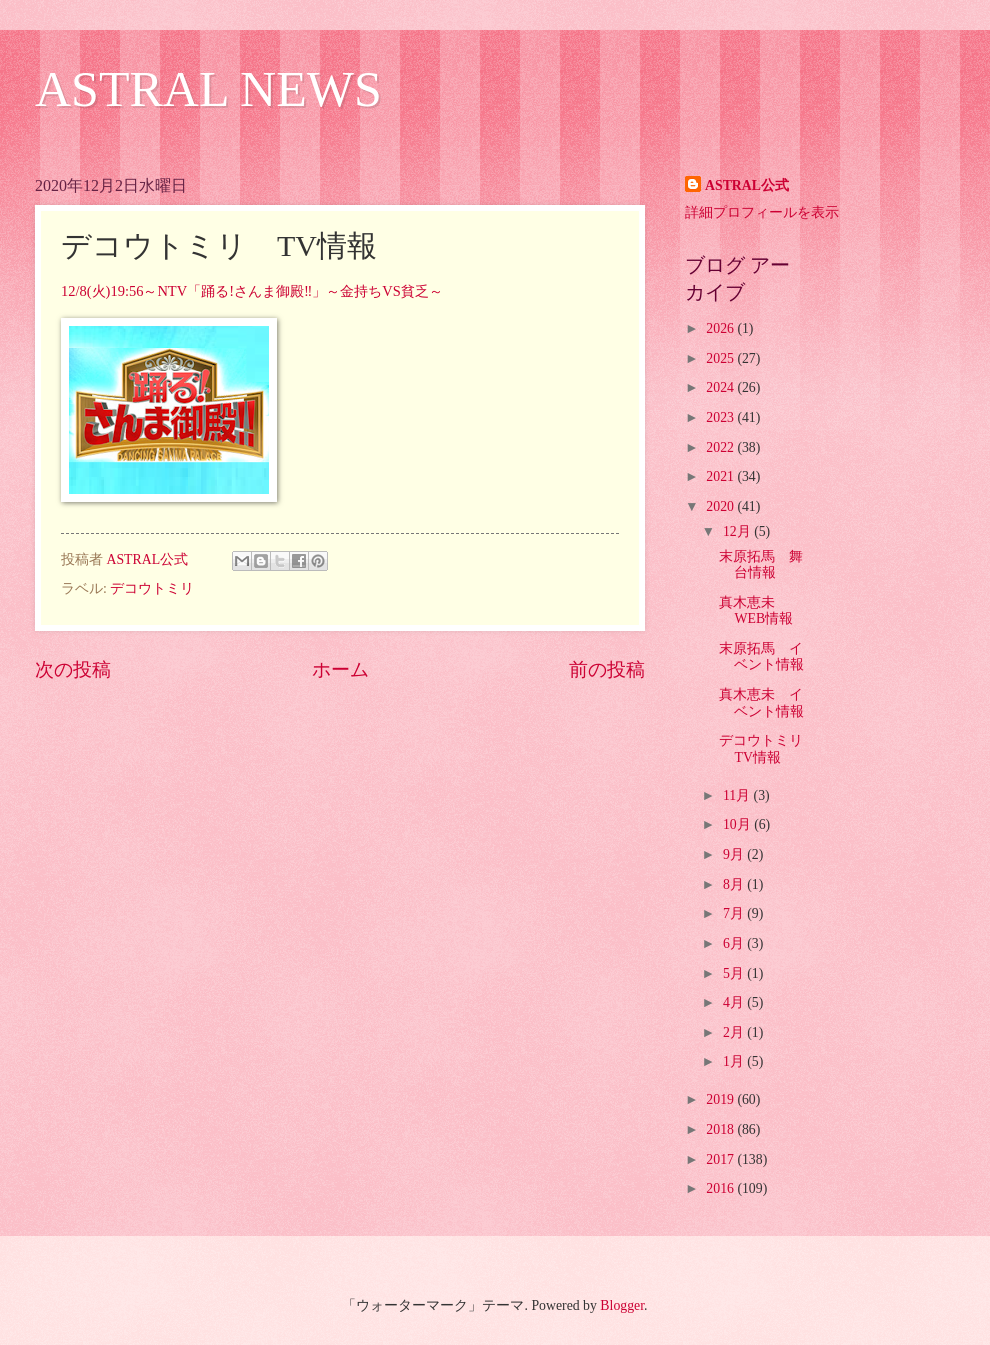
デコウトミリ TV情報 (768, 749)
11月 (738, 795)
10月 (738, 824)
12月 (738, 531)
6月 (735, 943)
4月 (735, 1002)
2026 (721, 328)
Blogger (622, 1305)
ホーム (340, 669)
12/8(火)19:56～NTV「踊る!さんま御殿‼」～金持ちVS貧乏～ (252, 291)
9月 (735, 854)
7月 (735, 913)
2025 (721, 358)
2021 (721, 476)
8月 (735, 884)
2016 (721, 1188)
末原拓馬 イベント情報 (761, 657)
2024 (721, 387)
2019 (721, 1099)
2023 (721, 417)
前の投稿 (607, 669)
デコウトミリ (152, 588)
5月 (735, 973)
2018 (721, 1129)
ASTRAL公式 (747, 185)
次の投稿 (73, 669)
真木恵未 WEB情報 (756, 611)
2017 (721, 1159)
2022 (721, 447)
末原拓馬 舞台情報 (761, 565)
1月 (735, 1061)
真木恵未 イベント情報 (761, 703)
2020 (721, 506)
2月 (735, 1032)
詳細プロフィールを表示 (762, 212)
